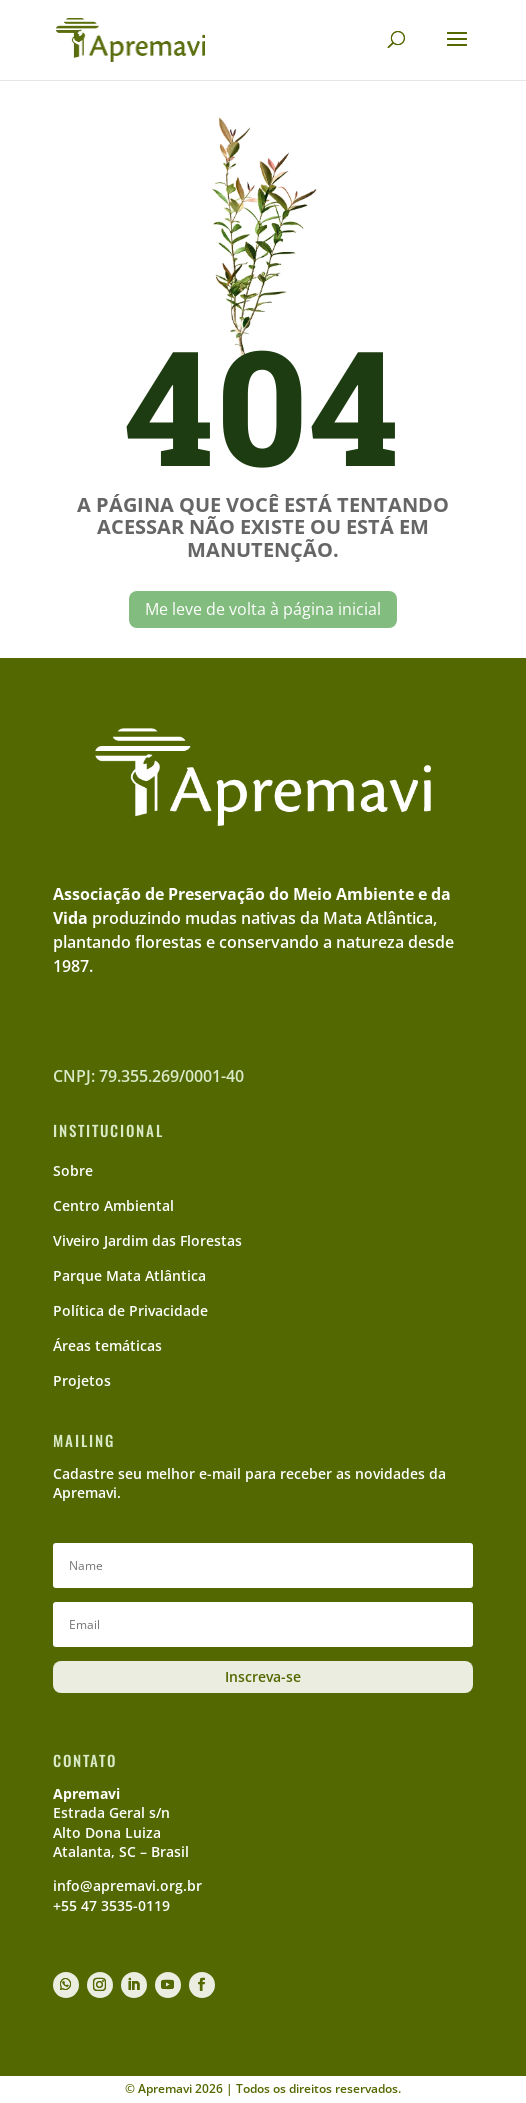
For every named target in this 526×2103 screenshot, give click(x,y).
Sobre (73, 1170)
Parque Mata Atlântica (129, 1275)
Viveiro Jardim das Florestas (147, 1240)
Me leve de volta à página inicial (263, 609)
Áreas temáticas (107, 1345)
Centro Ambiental (113, 1205)
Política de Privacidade (130, 1310)
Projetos (82, 1380)
